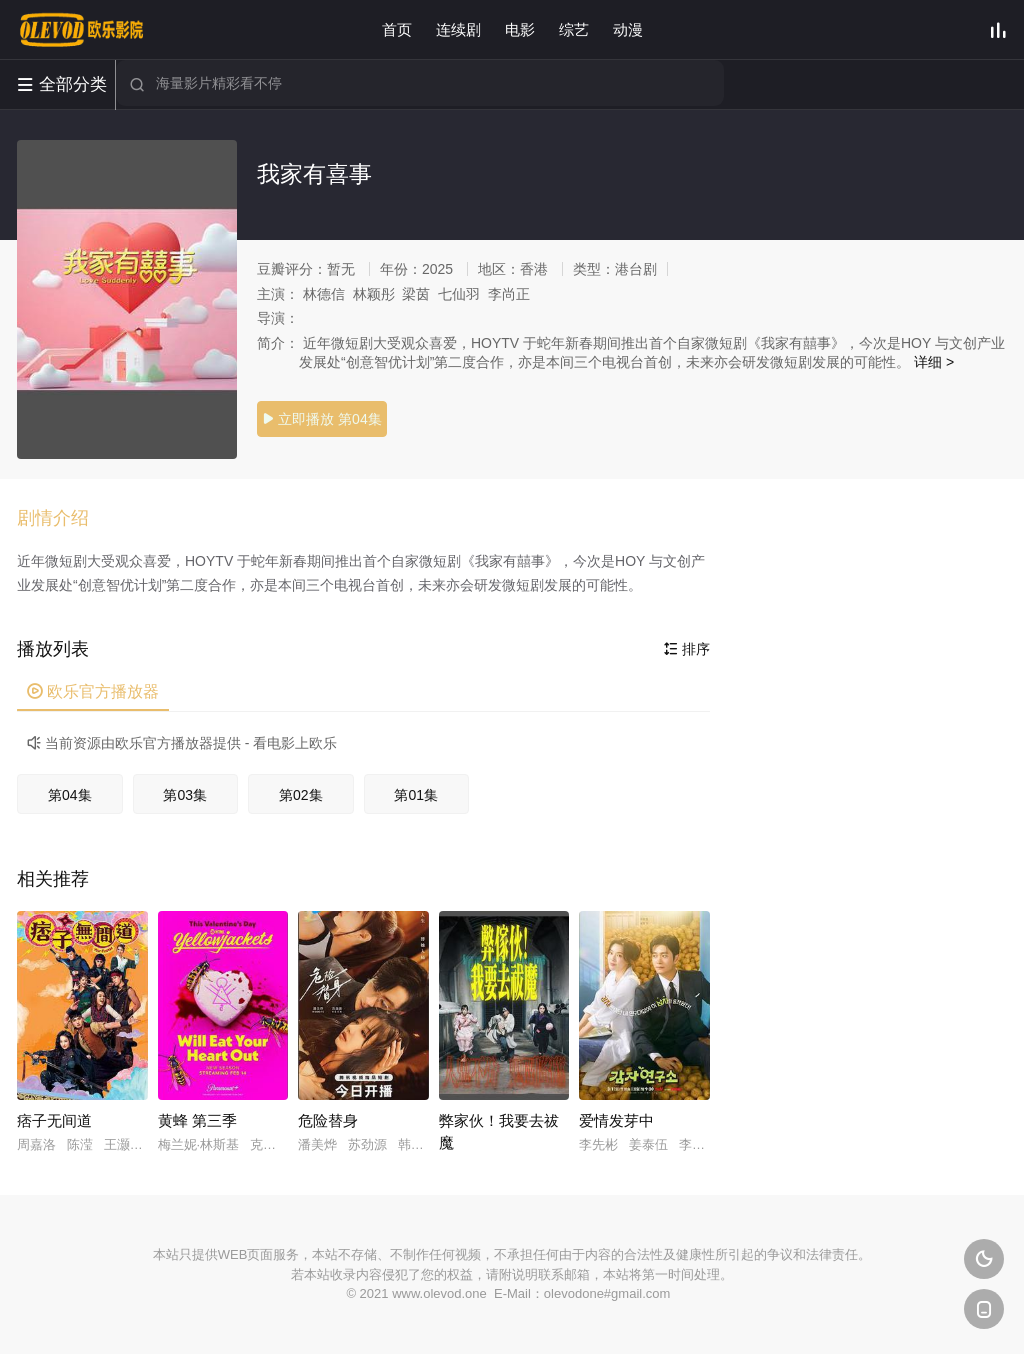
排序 (687, 649)
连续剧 (458, 29)
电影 (520, 29)
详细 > (934, 362)
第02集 (301, 795)
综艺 (574, 29)
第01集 (416, 795)
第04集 (70, 795)
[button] (63, 519)
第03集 (185, 795)
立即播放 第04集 (321, 419)
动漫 (628, 29)
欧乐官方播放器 (93, 691)
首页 (397, 29)
